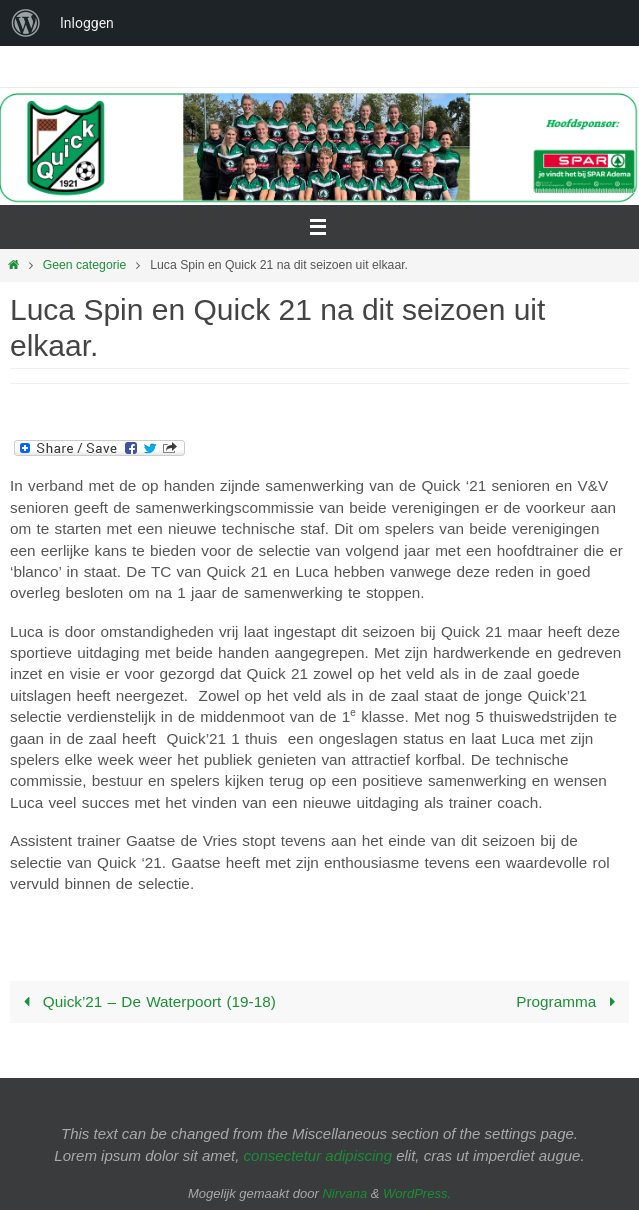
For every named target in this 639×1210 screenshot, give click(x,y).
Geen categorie (85, 265)
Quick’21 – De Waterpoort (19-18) (146, 1001)
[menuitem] (26, 23)
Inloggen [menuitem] (87, 23)
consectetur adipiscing (318, 1155)
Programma (569, 1001)
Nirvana (344, 1193)
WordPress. (417, 1193)
